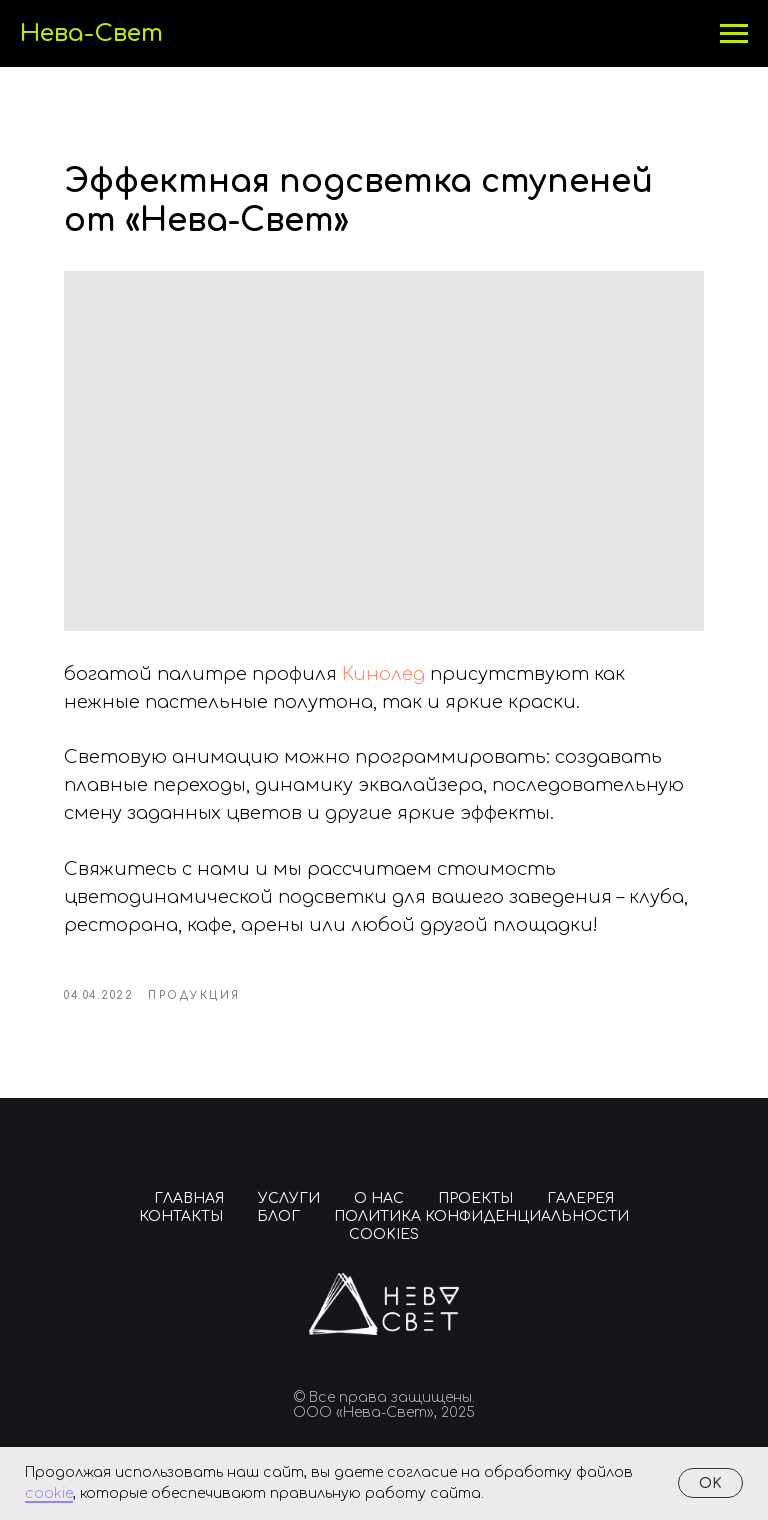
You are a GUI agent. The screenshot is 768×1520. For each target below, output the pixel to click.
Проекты (475, 1198)
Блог (278, 1216)
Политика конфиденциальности (481, 1216)
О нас (379, 1198)
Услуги (289, 1198)
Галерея (580, 1198)
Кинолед (386, 674)
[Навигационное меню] (734, 34)
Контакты (181, 1216)
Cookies (384, 1234)
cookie (49, 1493)
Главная (189, 1198)
